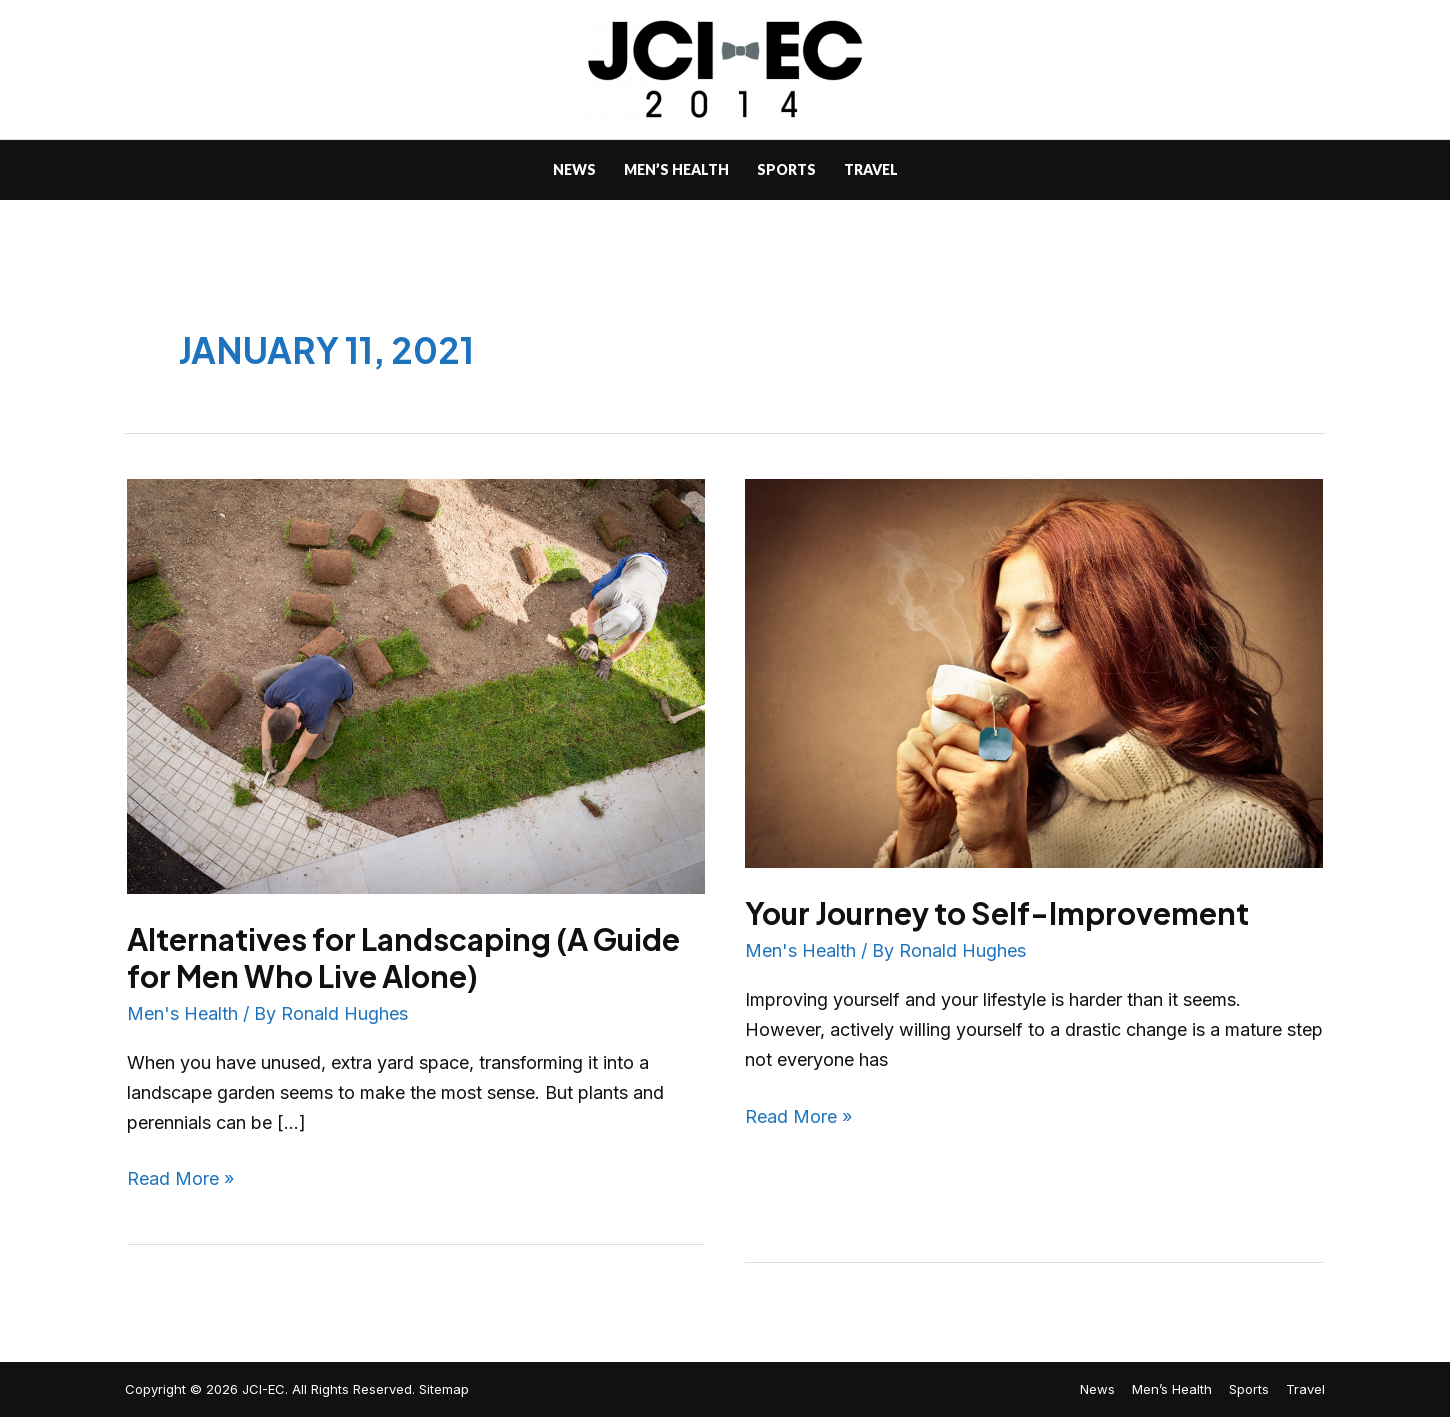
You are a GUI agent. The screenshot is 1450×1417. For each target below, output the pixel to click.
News (1097, 1389)
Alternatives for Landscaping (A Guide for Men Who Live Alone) (403, 957)
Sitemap (444, 1389)
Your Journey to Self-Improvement (997, 913)
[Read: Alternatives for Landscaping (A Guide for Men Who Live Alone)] (416, 684)
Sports (1249, 1389)
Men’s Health (1172, 1389)
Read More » (180, 1176)
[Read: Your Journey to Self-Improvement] (1034, 671)
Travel (1305, 1389)
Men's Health (182, 1013)
